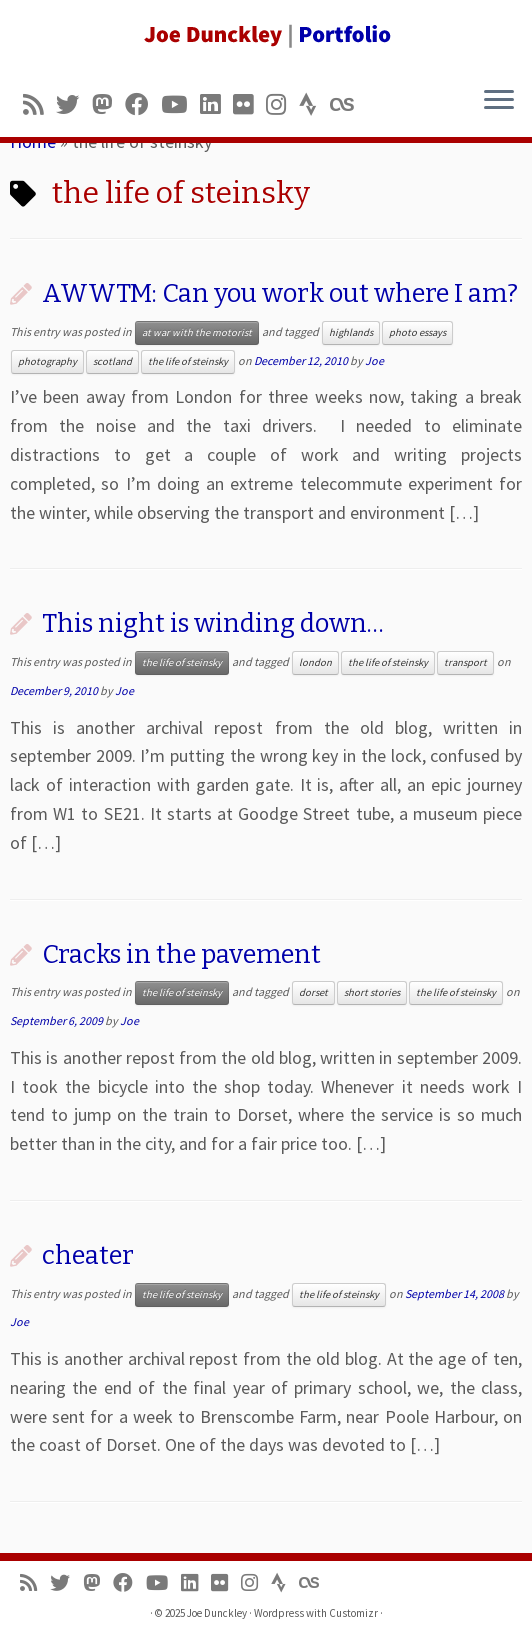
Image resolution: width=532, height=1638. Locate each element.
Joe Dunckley (217, 1613)
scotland (112, 361)
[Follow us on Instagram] (282, 104)
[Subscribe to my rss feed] (39, 104)
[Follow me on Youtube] (180, 104)
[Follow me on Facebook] (143, 104)
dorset (313, 992)
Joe (374, 360)
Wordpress (279, 1613)
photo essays (417, 332)
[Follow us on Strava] (314, 104)
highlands (351, 332)
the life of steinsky (188, 361)
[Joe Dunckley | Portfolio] (266, 35)
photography (47, 361)
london (315, 662)
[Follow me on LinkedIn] (216, 104)
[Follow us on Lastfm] (348, 104)
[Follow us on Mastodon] (108, 104)
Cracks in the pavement (181, 954)
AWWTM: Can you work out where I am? (280, 293)
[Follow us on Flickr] (249, 104)
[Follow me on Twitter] (74, 104)
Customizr (353, 1613)
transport (465, 662)
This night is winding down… (213, 623)
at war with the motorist (197, 332)
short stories (372, 992)
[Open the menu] (499, 101)
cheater (88, 1255)
